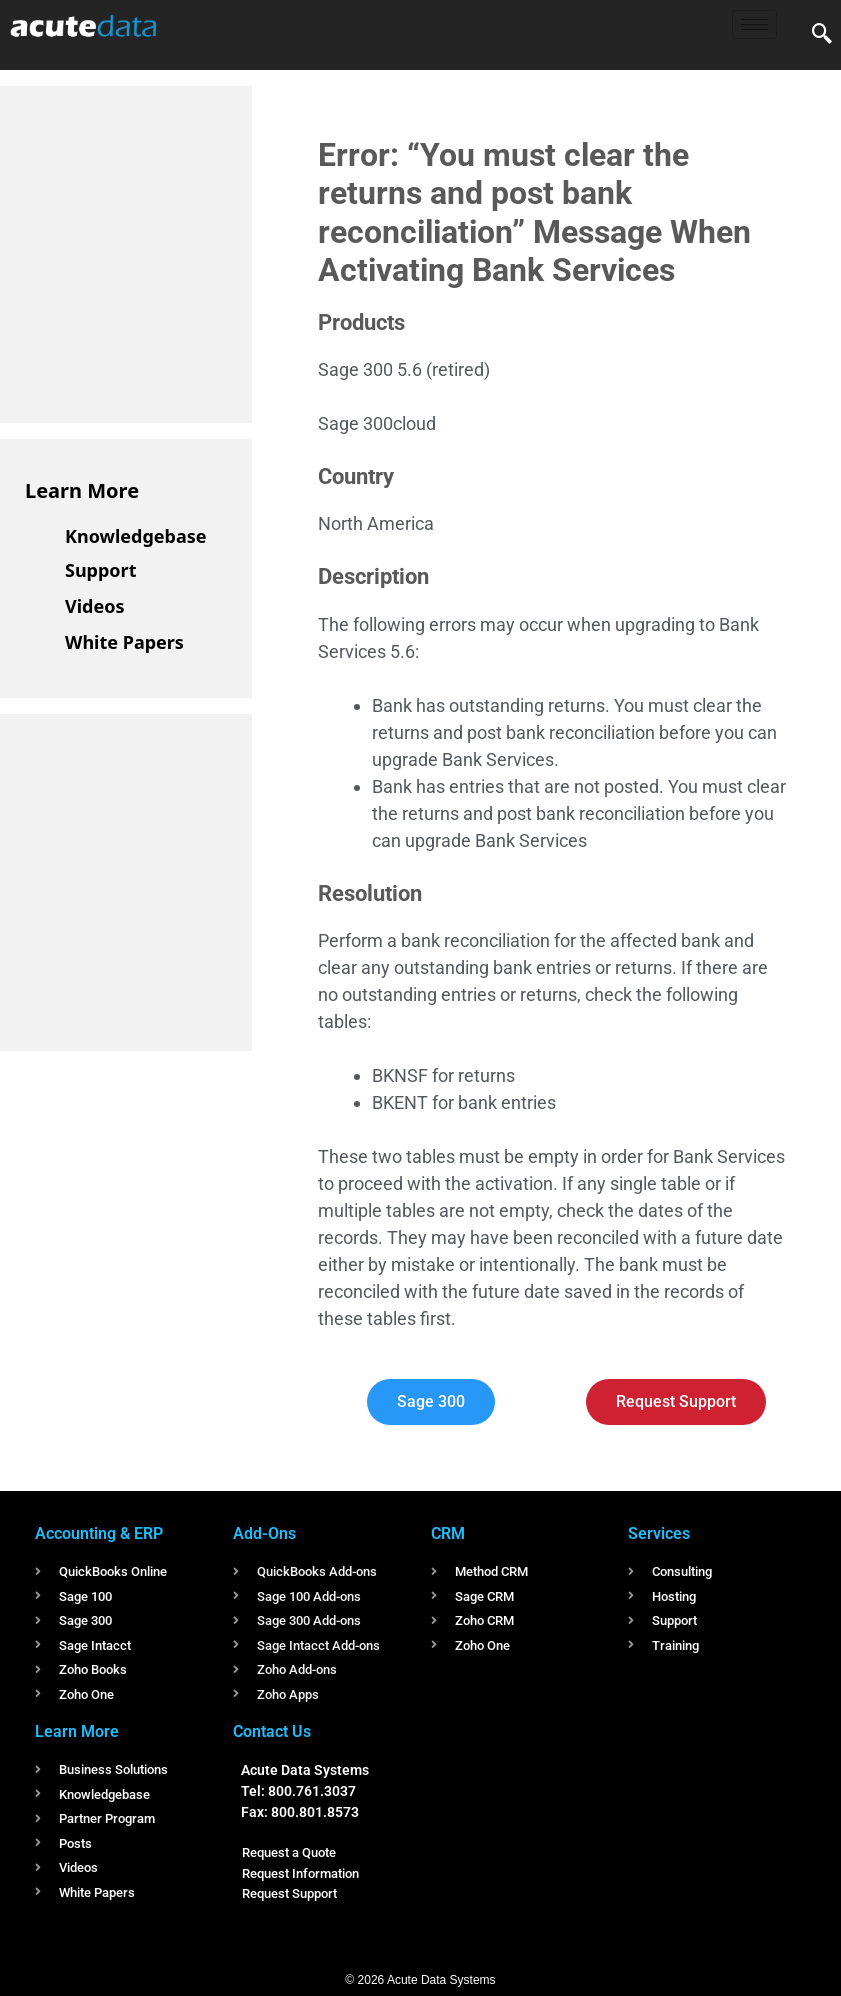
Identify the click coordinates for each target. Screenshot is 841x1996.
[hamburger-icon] (754, 24)
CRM (448, 1533)
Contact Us (272, 1731)
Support (100, 570)
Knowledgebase (136, 536)
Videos (95, 606)
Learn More (82, 490)
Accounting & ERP (99, 1533)
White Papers (124, 642)
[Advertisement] (175, 251)
